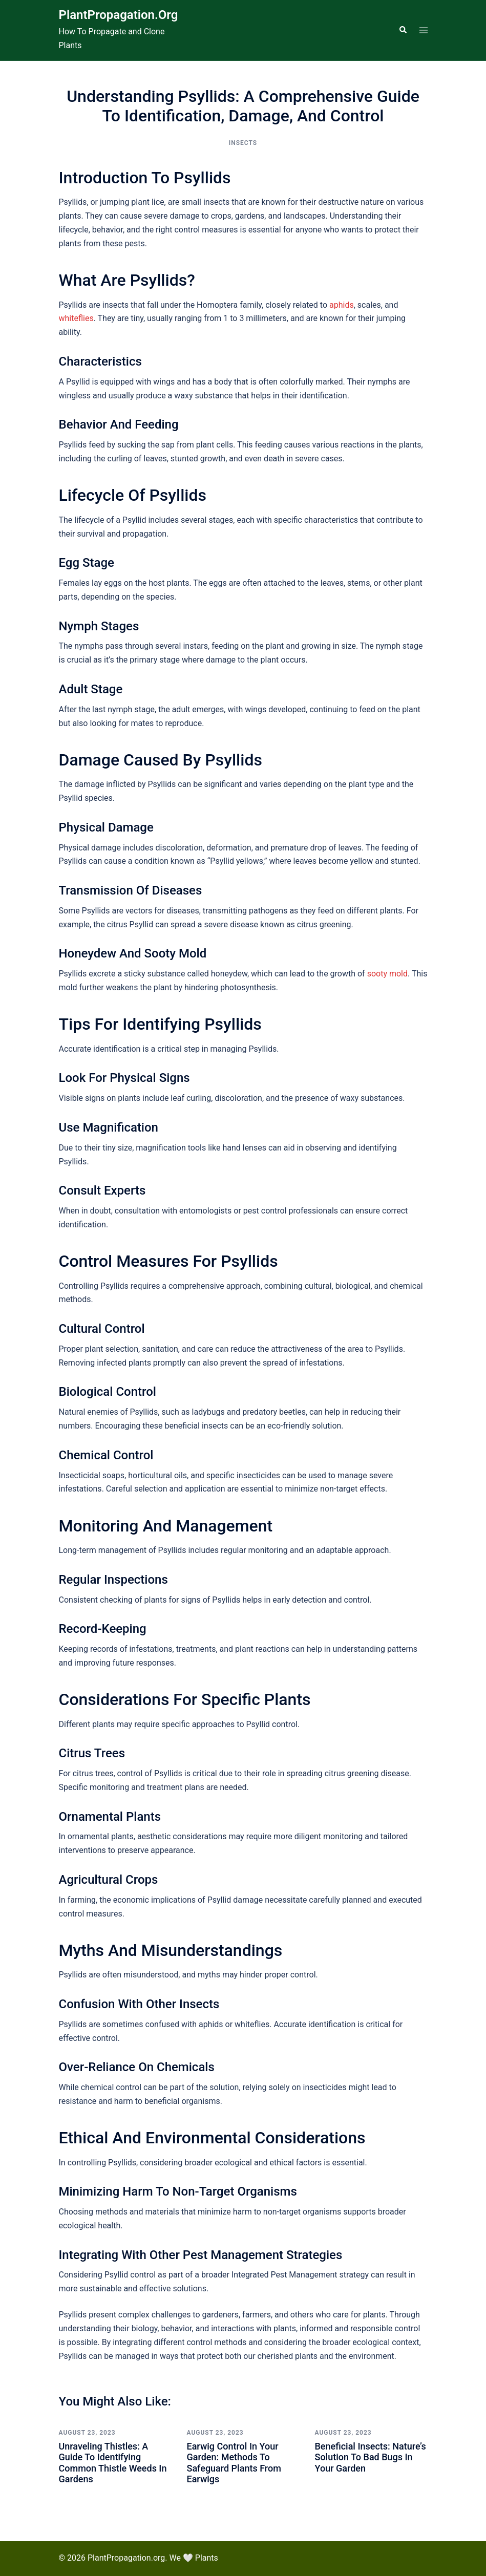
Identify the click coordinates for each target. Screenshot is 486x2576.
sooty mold (387, 973)
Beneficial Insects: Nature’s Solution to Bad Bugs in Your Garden (370, 2457)
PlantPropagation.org (118, 15)
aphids (341, 305)
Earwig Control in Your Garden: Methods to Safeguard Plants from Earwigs (234, 2463)
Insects (243, 142)
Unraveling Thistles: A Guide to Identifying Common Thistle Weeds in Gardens (113, 2463)
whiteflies (76, 318)
